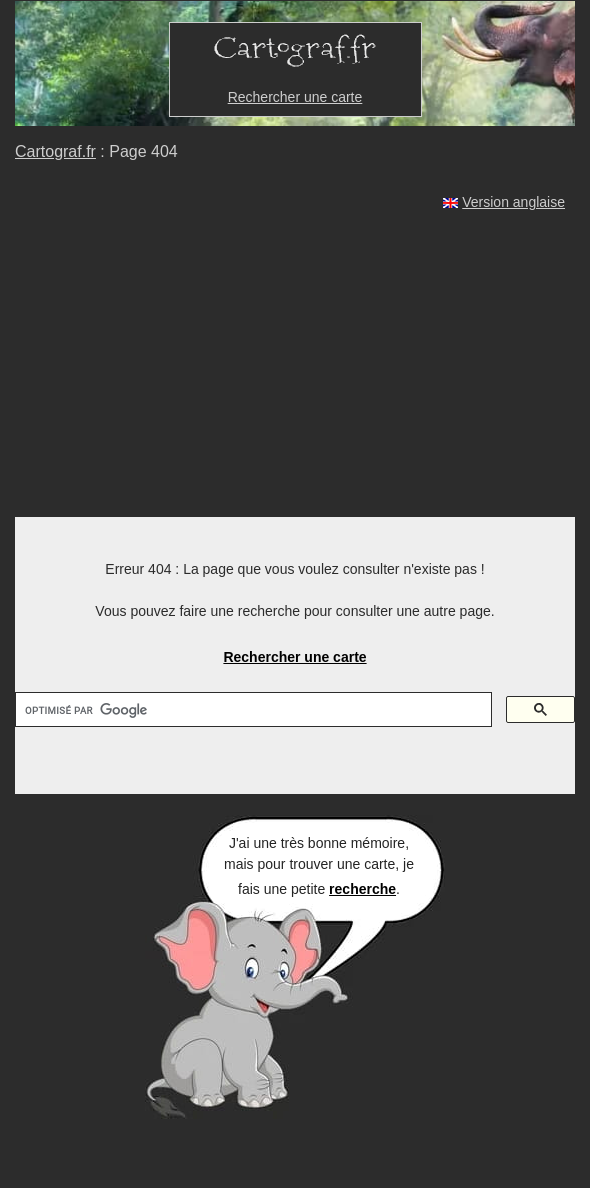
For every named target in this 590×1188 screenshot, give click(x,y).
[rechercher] (251, 710)
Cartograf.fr (55, 151)
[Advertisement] (295, 367)
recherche (362, 889)
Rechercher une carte (295, 97)
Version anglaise (513, 202)
